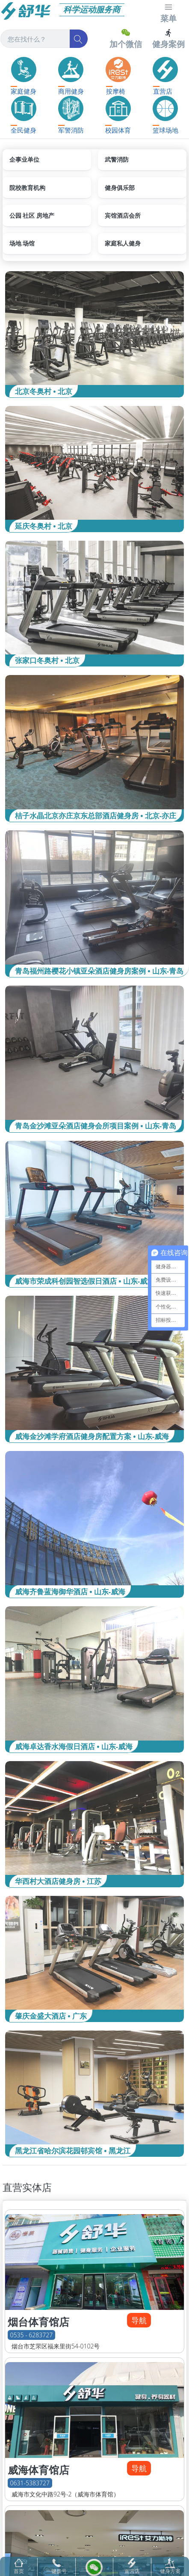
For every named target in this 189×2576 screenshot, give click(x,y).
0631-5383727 (30, 2483)
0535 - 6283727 (31, 2335)
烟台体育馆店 (38, 2322)
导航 (139, 2320)
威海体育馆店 (38, 2470)
